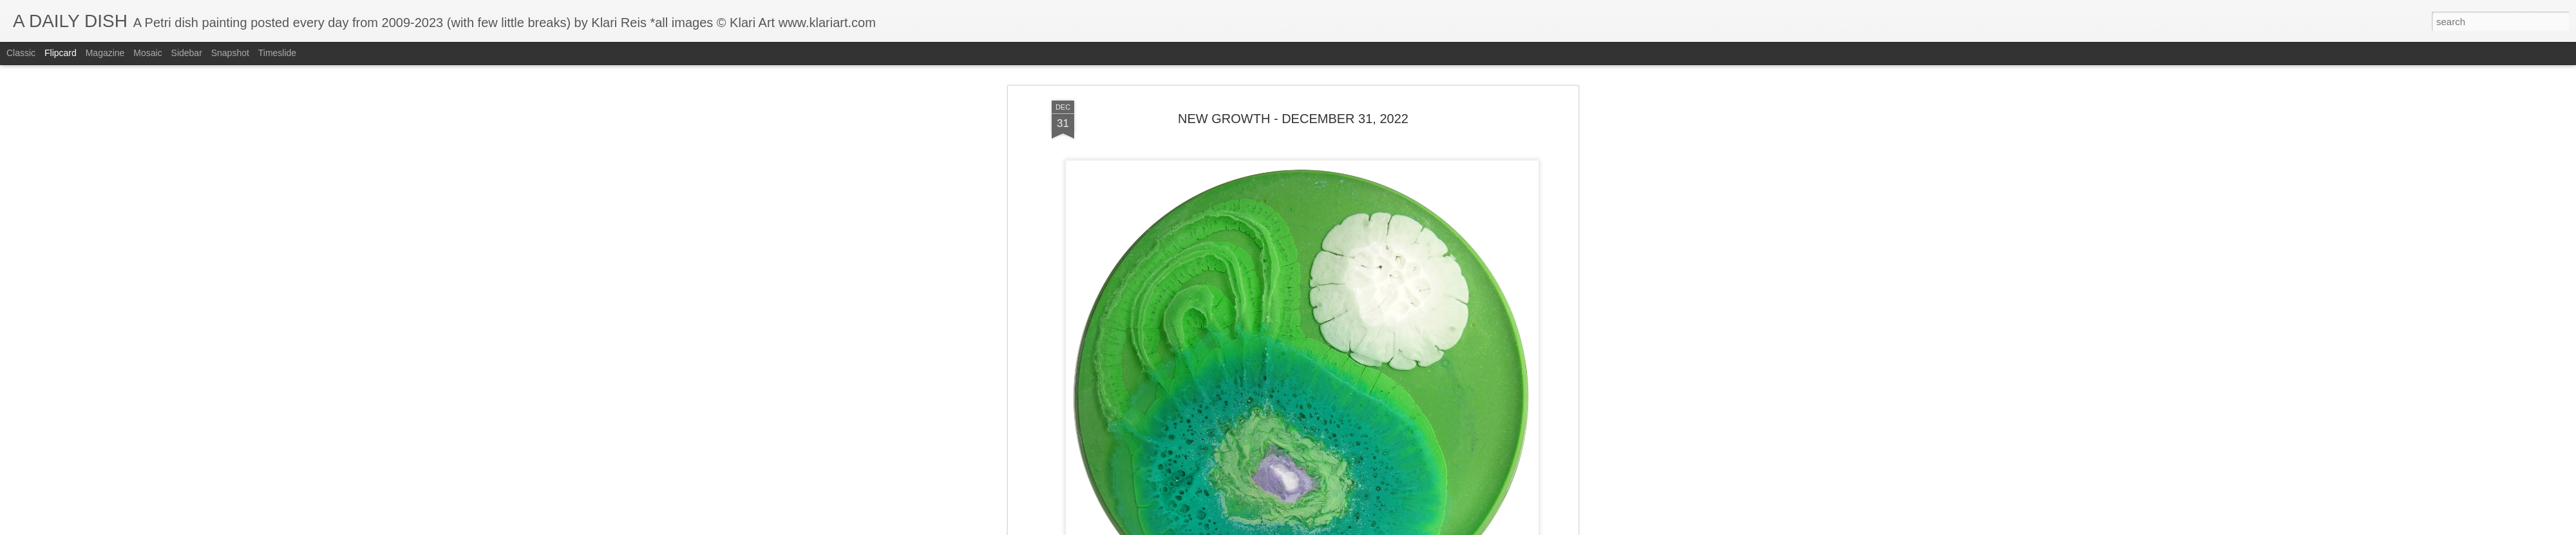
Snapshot (230, 53)
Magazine (105, 53)
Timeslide (277, 53)
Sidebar (186, 53)
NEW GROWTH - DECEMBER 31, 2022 (1293, 119)
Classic (20, 53)
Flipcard (60, 53)
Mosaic (147, 53)
